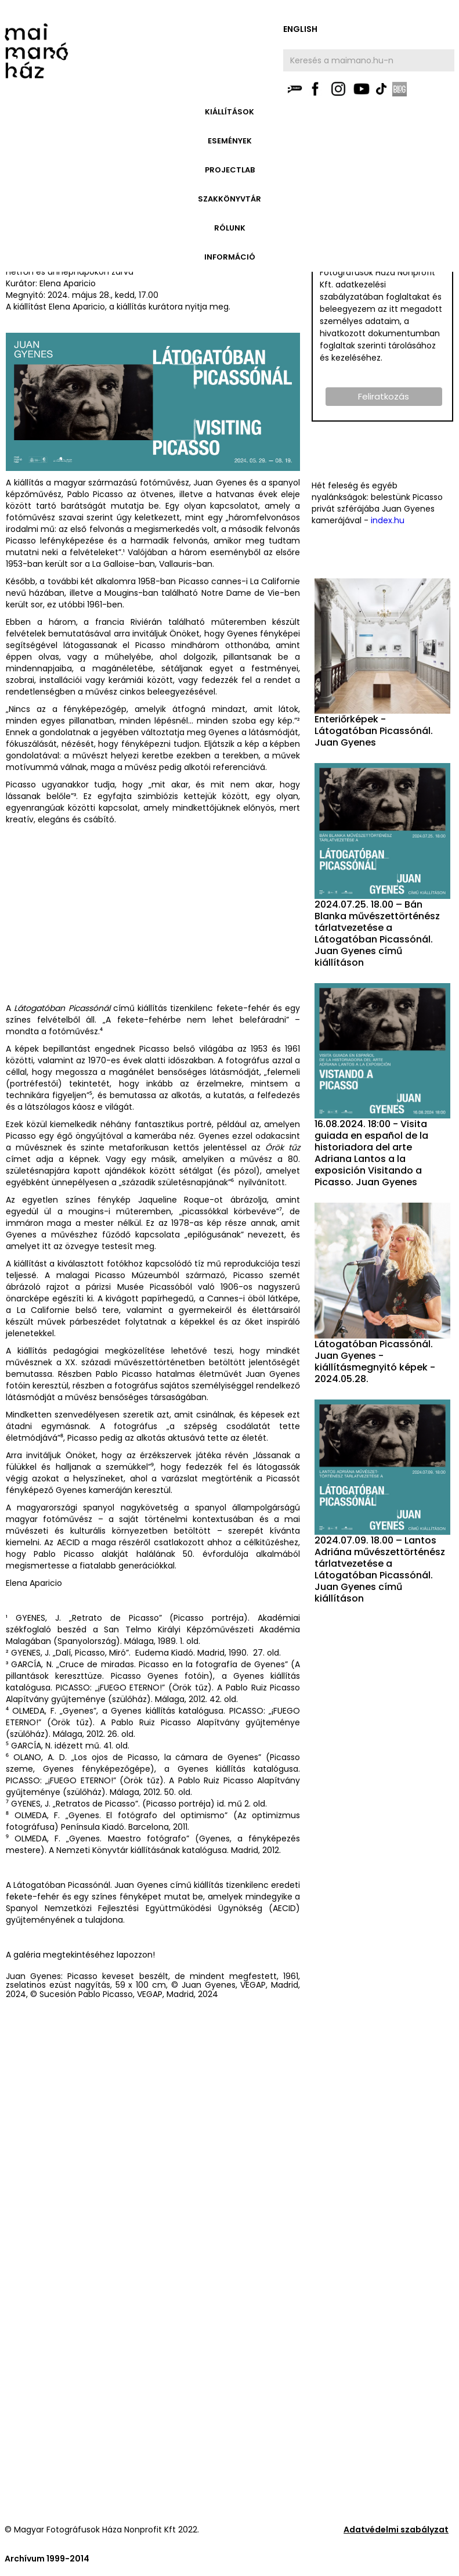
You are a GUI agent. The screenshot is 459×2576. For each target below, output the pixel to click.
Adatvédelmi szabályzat (396, 2529)
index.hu (387, 520)
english (300, 29)
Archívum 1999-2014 (47, 2558)
